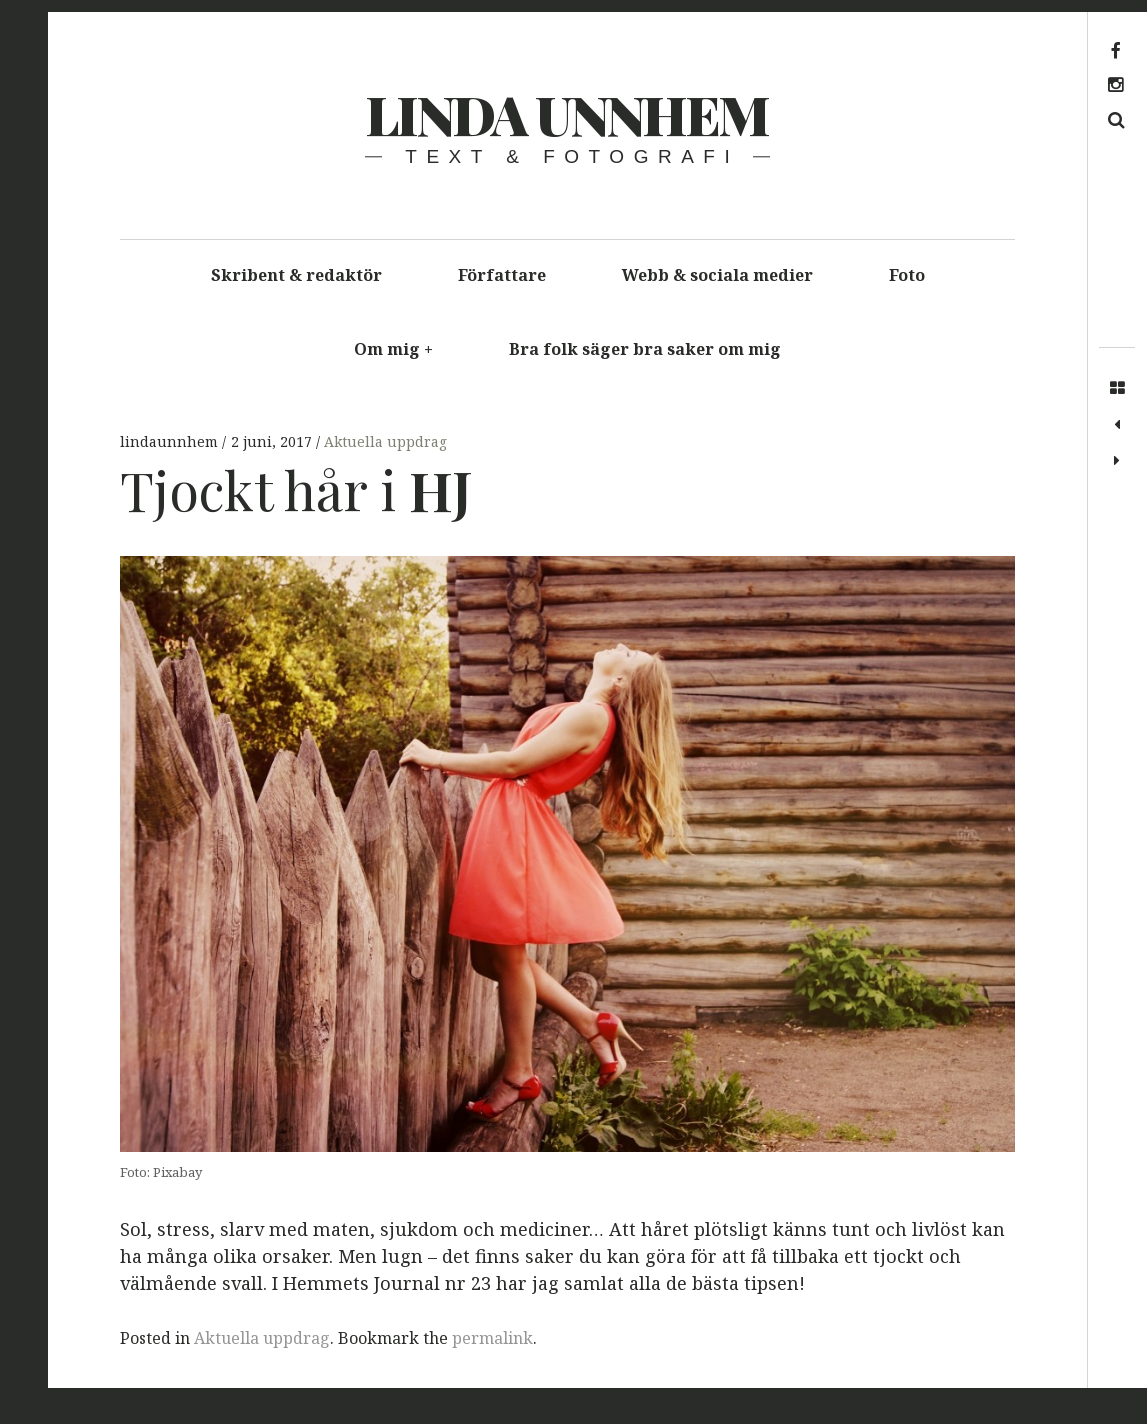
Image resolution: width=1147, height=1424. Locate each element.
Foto (907, 275)
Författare (502, 275)
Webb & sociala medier (717, 275)
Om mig (394, 349)
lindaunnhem (171, 441)
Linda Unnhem (566, 114)
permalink (492, 1338)
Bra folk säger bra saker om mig (645, 349)
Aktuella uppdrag (385, 441)
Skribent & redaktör (296, 275)
